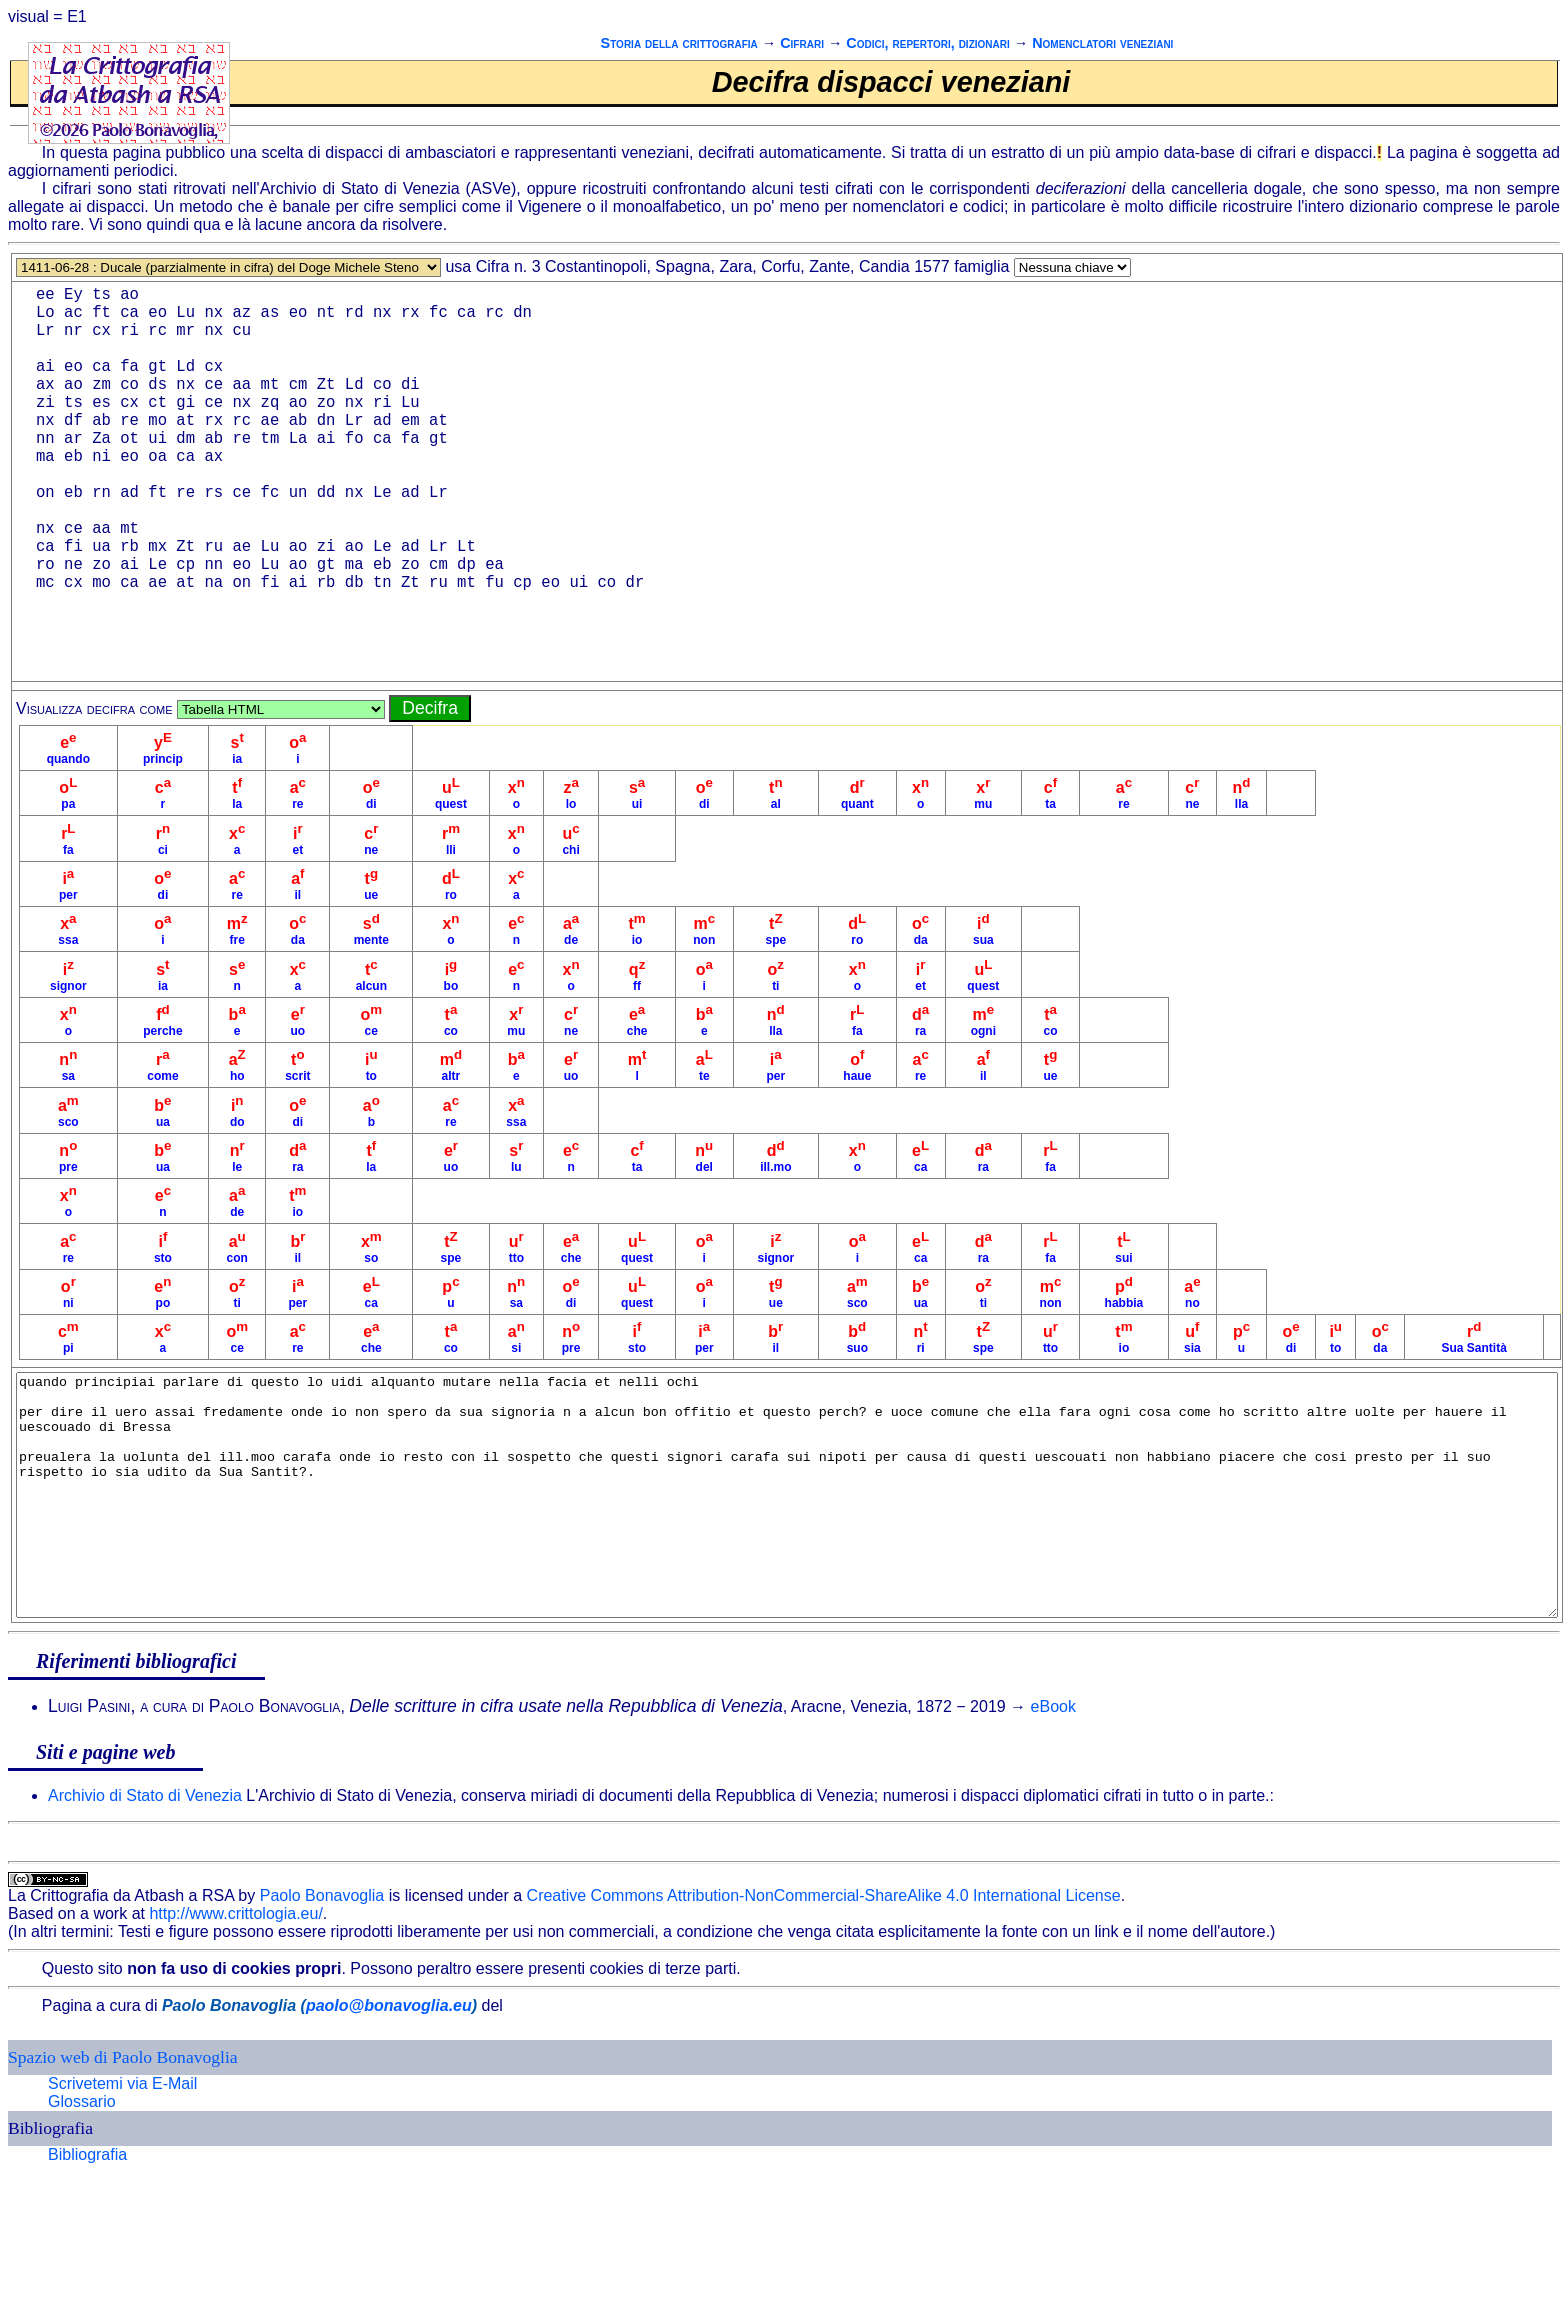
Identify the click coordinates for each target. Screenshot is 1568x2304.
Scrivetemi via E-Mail (122, 2199)
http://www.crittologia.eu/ (235, 2029)
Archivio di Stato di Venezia (145, 1911)
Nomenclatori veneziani (1102, 43)
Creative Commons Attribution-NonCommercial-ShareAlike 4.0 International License (824, 2011)
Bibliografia (87, 2270)
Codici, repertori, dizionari (927, 43)
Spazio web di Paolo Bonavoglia (123, 2173)
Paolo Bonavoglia (322, 2011)
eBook (1053, 1822)
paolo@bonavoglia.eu (389, 2121)
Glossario (82, 2217)
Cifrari (802, 43)
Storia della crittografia (679, 43)
